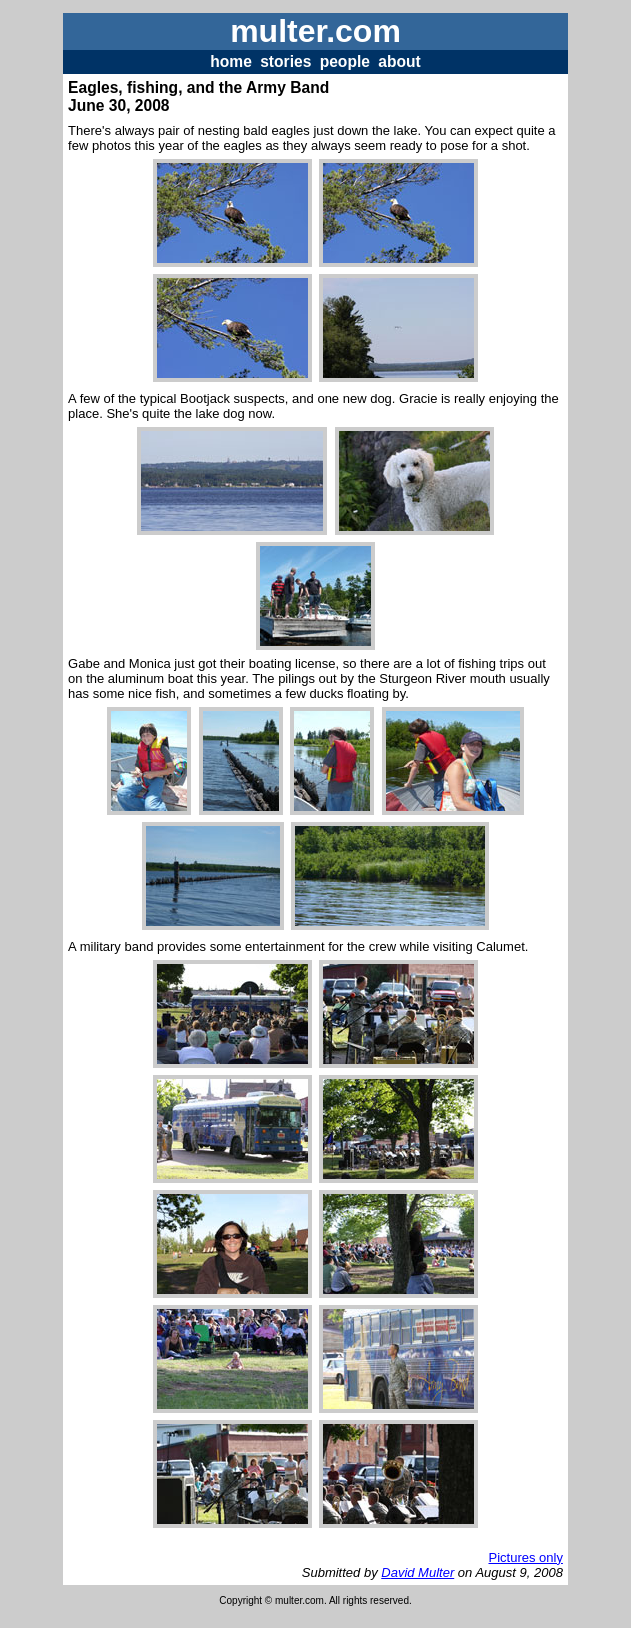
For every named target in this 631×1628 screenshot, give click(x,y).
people (345, 61)
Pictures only (525, 1557)
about (399, 61)
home (231, 61)
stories (285, 61)
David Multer (417, 1572)
